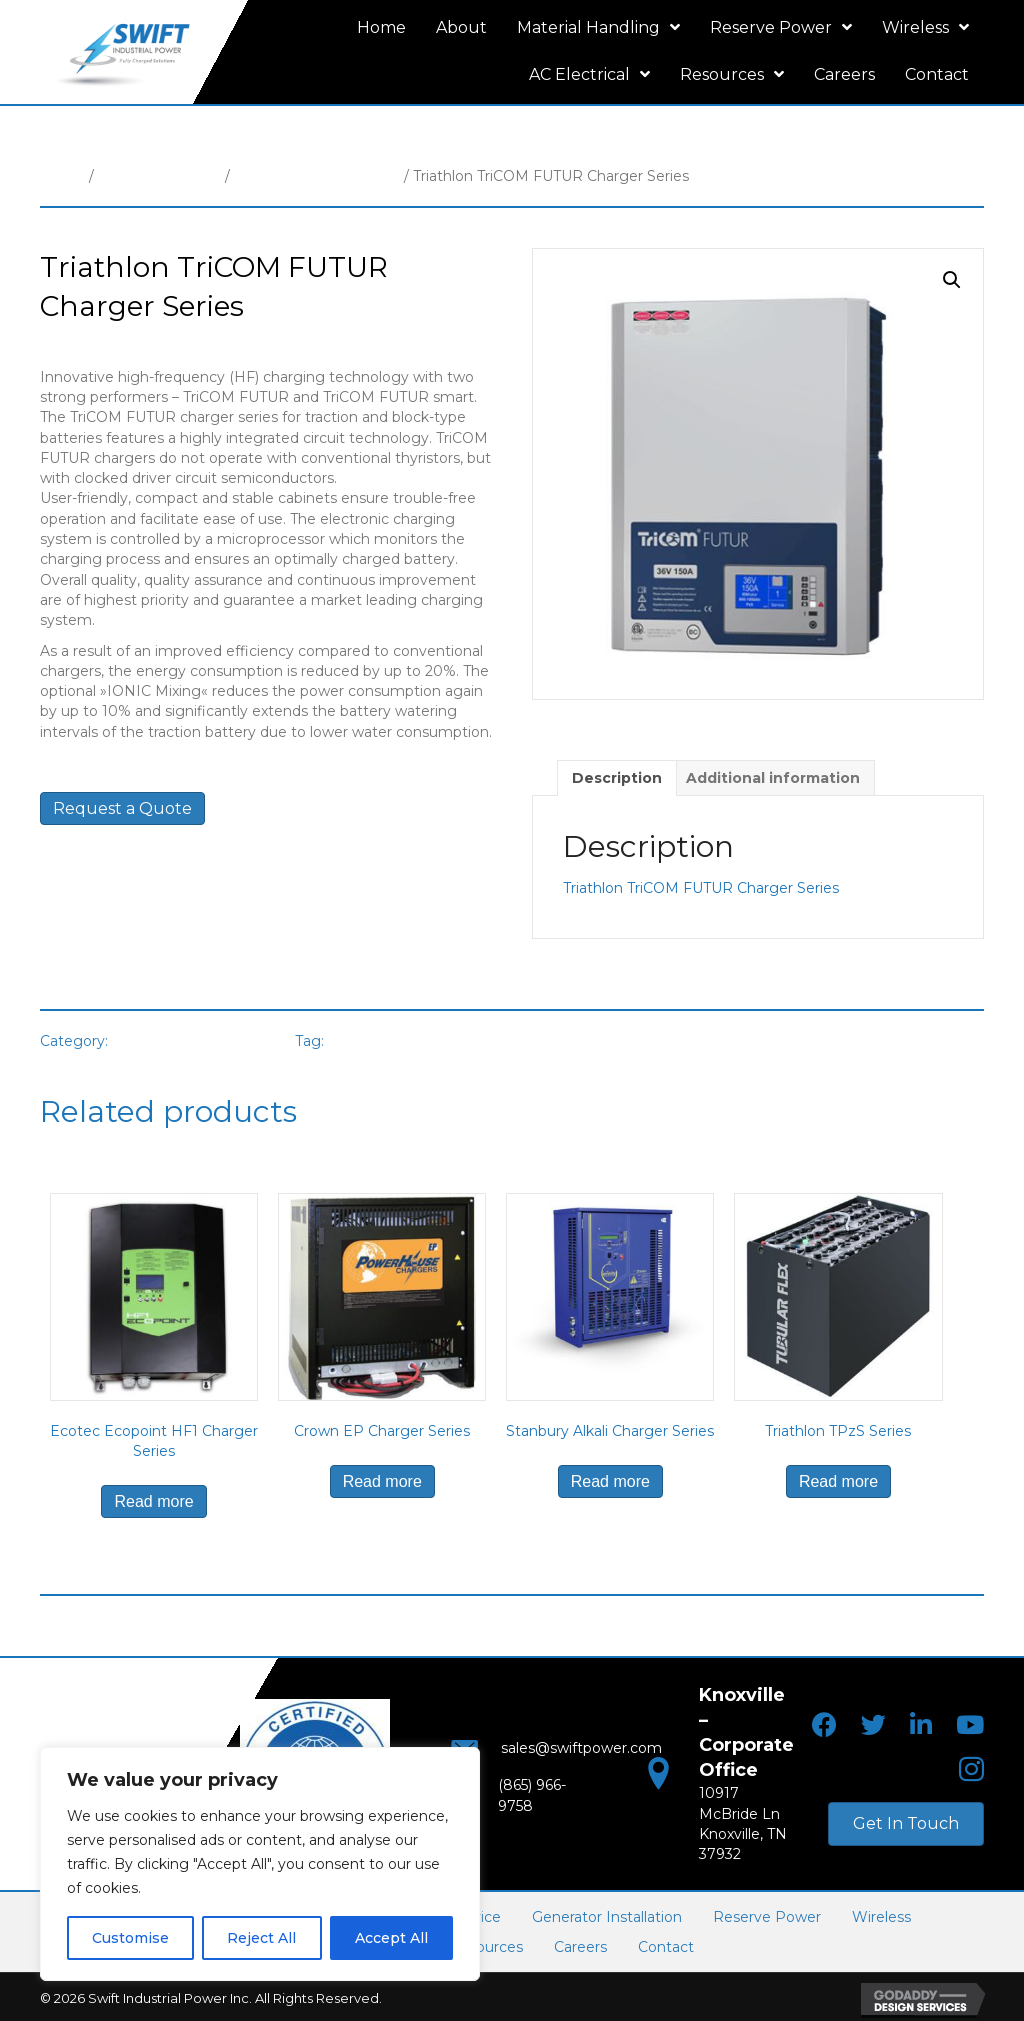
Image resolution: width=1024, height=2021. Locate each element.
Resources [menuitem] (486, 1945)
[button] (952, 280)
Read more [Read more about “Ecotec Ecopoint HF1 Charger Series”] (153, 1501)
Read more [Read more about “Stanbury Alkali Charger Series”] (610, 1481)
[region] (260, 1864)
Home (62, 176)
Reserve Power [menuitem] (767, 1915)
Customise (130, 1938)
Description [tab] (617, 778)
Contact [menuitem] (666, 1945)
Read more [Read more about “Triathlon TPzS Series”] (838, 1481)
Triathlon (363, 1041)
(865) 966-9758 (531, 1794)
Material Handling (159, 176)
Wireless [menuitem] (881, 1915)
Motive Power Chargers (317, 176)
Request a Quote (122, 808)
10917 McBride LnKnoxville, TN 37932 (743, 1810)
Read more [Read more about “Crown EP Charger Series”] (382, 1481)
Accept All (391, 1938)
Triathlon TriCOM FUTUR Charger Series (701, 888)
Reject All (261, 1938)
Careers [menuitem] (580, 1945)
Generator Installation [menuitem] (607, 1915)
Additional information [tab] (773, 778)
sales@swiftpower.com (563, 1754)
